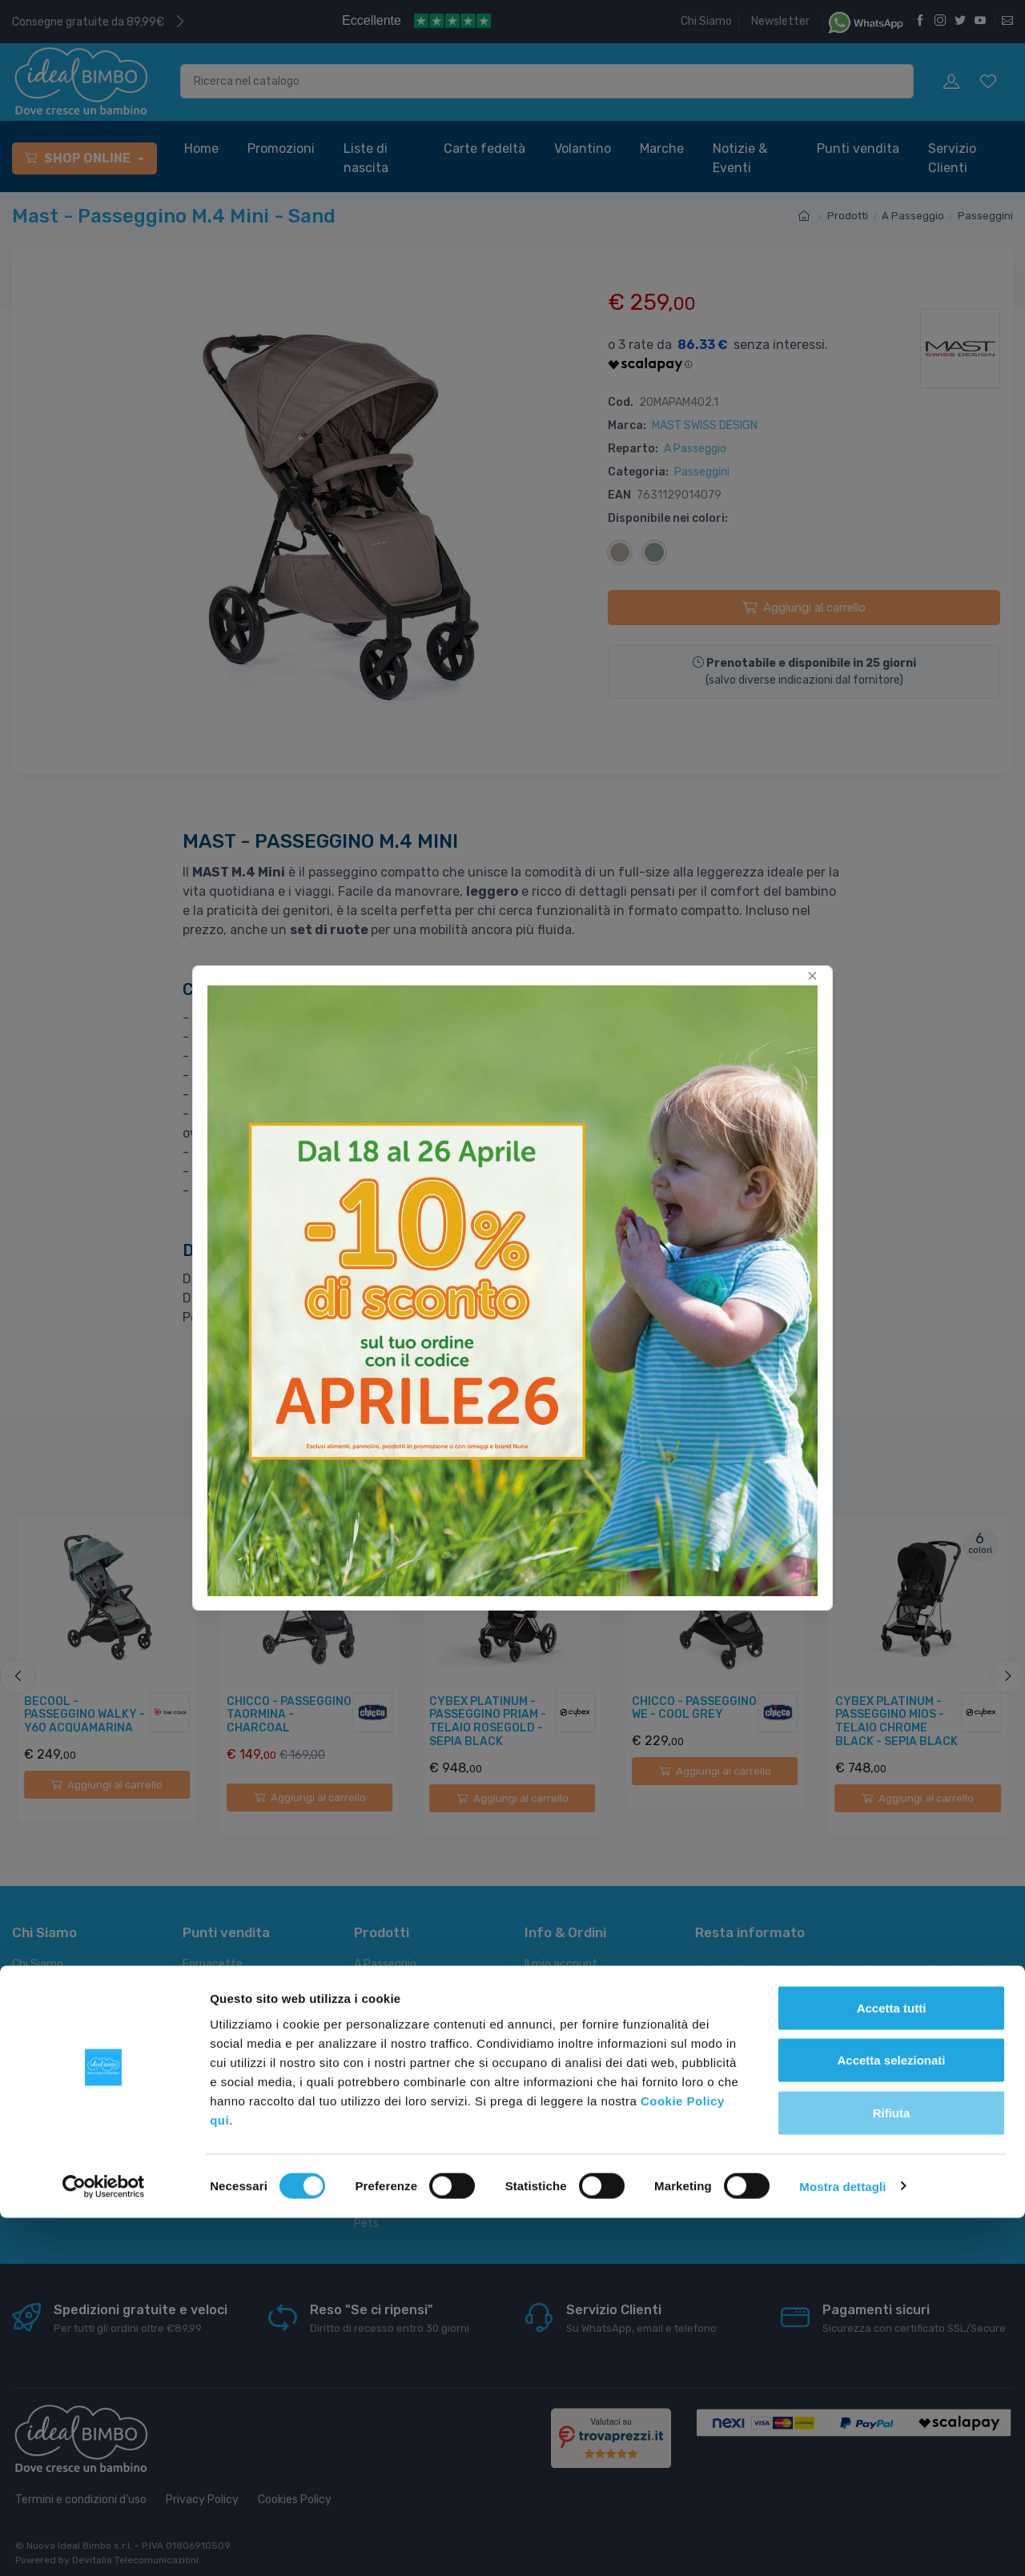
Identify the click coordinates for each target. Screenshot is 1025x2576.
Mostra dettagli (842, 2544)
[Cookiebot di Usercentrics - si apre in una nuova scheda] (104, 2545)
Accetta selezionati (891, 2419)
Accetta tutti (892, 2366)
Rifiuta (891, 2471)
